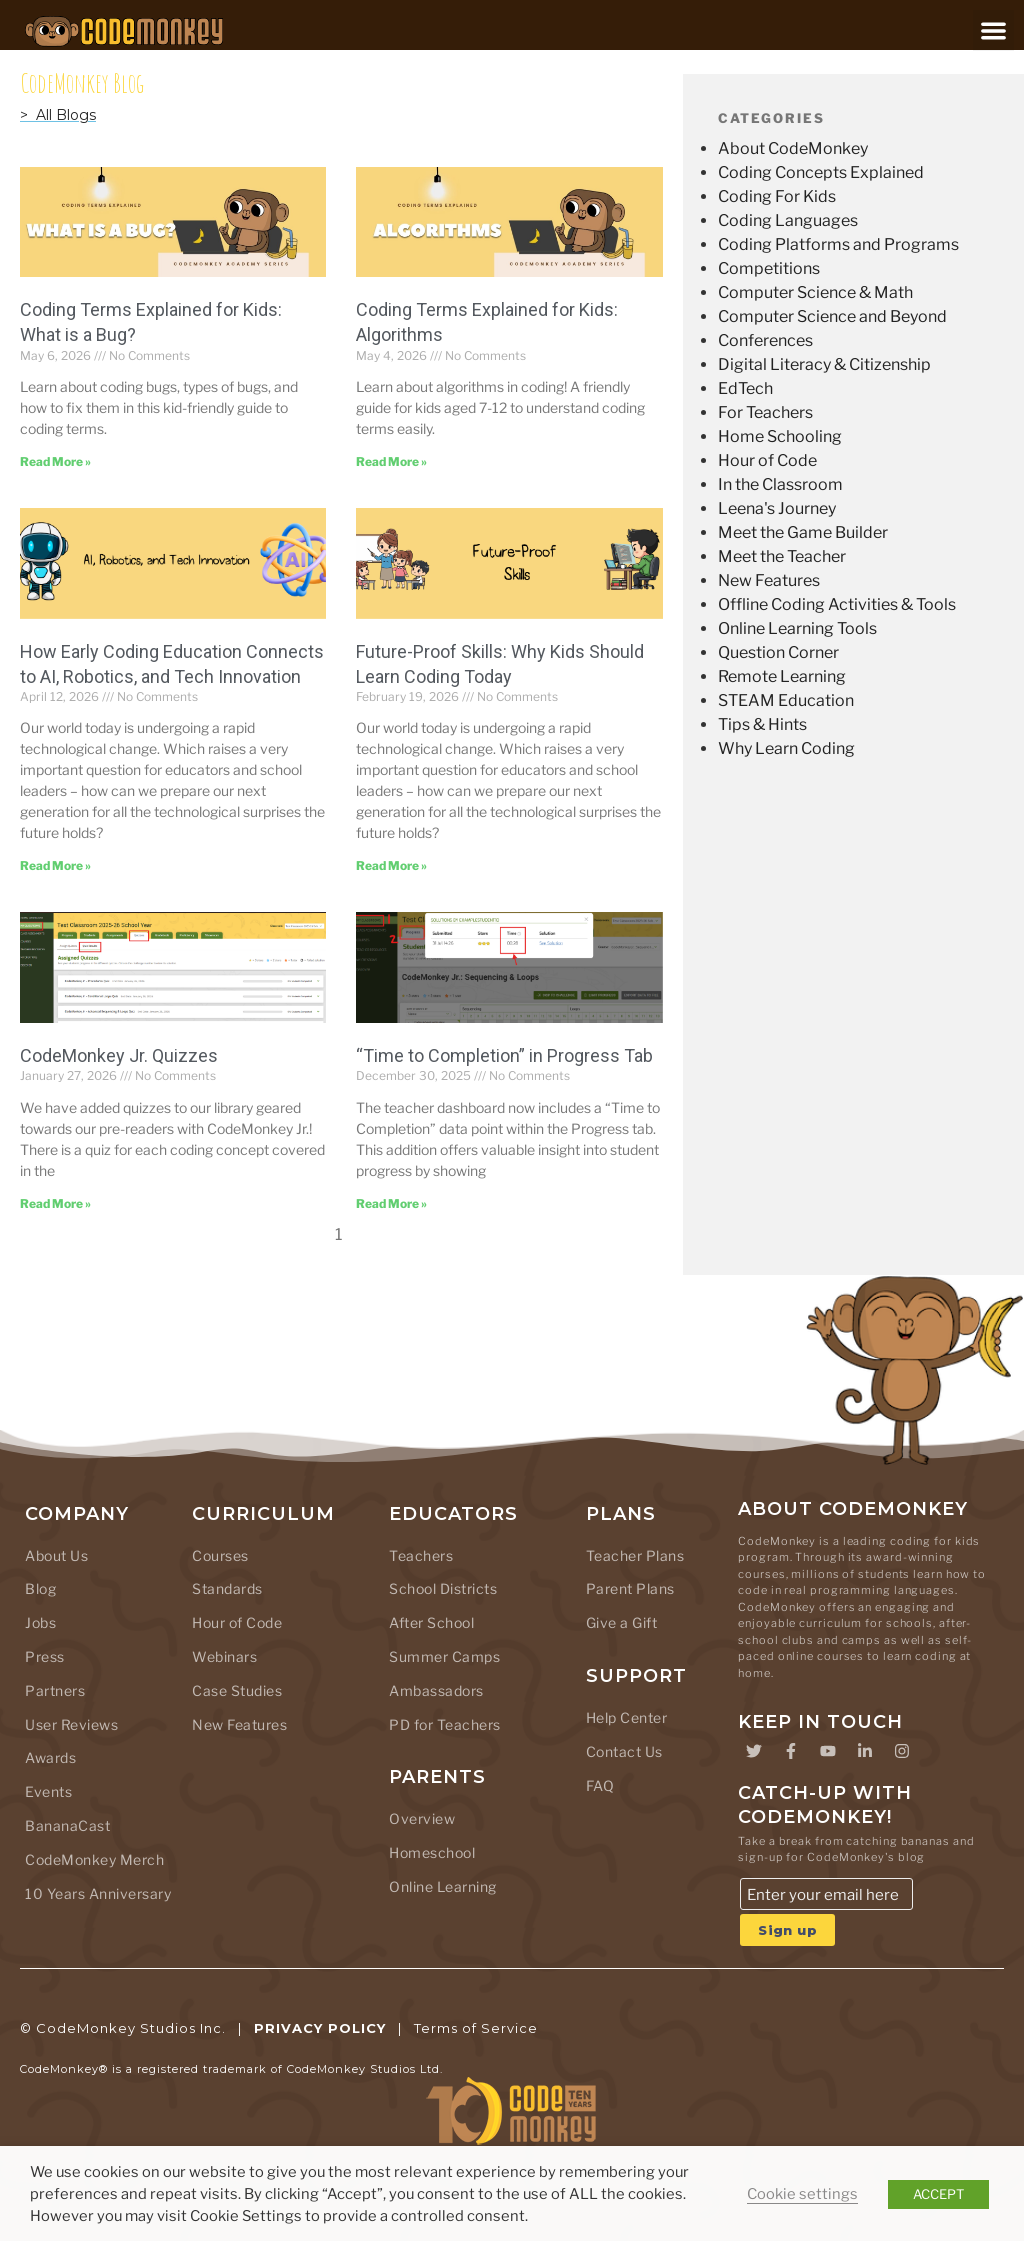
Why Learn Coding (786, 748)
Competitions (769, 268)
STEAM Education (786, 700)
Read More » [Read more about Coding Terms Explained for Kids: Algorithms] (391, 461)
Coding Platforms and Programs (838, 244)
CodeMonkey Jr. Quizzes (119, 1055)
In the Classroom (780, 484)
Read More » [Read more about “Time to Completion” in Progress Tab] (391, 1203)
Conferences (765, 340)
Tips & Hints (762, 724)
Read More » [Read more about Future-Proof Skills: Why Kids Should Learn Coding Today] (391, 865)
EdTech (745, 388)
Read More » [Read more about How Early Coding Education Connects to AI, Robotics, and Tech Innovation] (55, 865)
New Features (769, 580)
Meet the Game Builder (803, 532)
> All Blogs (58, 115)
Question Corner (778, 652)
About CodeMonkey (793, 148)
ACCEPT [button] (938, 2194)
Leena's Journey (777, 508)
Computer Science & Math (815, 292)
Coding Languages (788, 220)
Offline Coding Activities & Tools (837, 604)
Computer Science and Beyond (832, 316)
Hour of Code (767, 460)
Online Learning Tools (797, 628)
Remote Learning (782, 676)
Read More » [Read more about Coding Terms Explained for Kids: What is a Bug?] (55, 461)
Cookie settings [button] (802, 2194)
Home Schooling (780, 436)
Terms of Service (476, 2028)
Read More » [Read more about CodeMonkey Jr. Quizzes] (55, 1203)
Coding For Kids (777, 196)
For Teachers (765, 412)
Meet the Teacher (782, 556)
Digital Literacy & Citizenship (824, 364)
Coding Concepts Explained (821, 172)
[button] (993, 30)
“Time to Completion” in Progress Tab (504, 1055)
